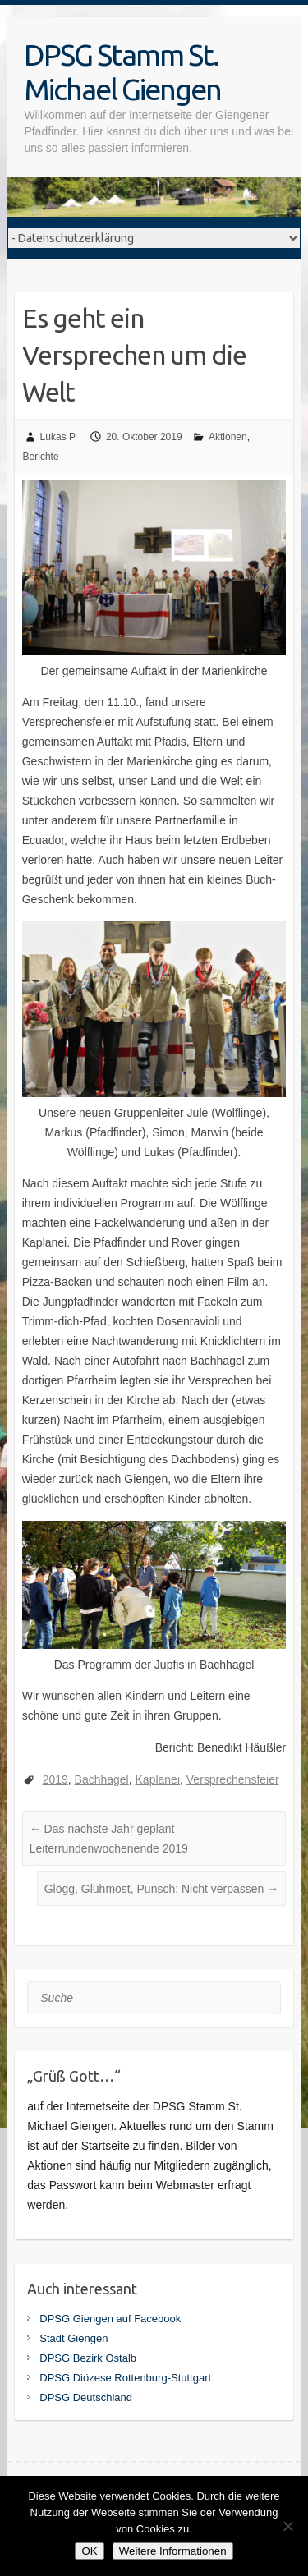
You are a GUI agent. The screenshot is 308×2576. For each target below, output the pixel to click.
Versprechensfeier (232, 1779)
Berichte (41, 456)
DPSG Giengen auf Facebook (110, 2318)
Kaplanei (158, 1779)
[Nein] (287, 2526)
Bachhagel (102, 1779)
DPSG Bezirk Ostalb (87, 2358)
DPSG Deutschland (85, 2397)
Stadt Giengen (73, 2338)
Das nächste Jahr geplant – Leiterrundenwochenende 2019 (109, 1838)
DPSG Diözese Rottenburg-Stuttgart (125, 2378)
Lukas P (58, 437)
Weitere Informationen (173, 2551)
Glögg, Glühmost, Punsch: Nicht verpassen (161, 1888)
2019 (55, 1779)
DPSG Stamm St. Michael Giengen (122, 72)
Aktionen (228, 437)
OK (89, 2551)
